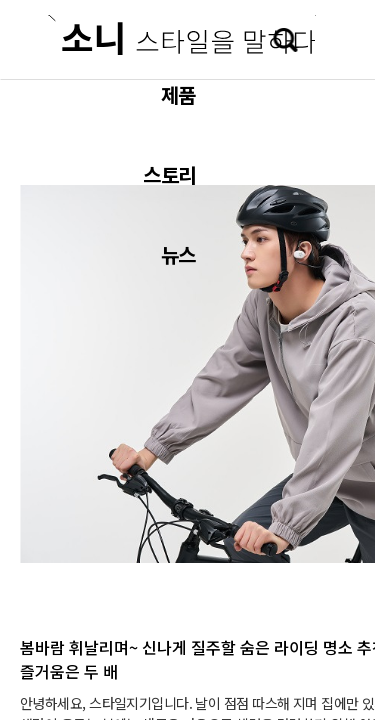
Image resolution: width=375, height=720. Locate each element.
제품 (178, 94)
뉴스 (178, 254)
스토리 (169, 174)
